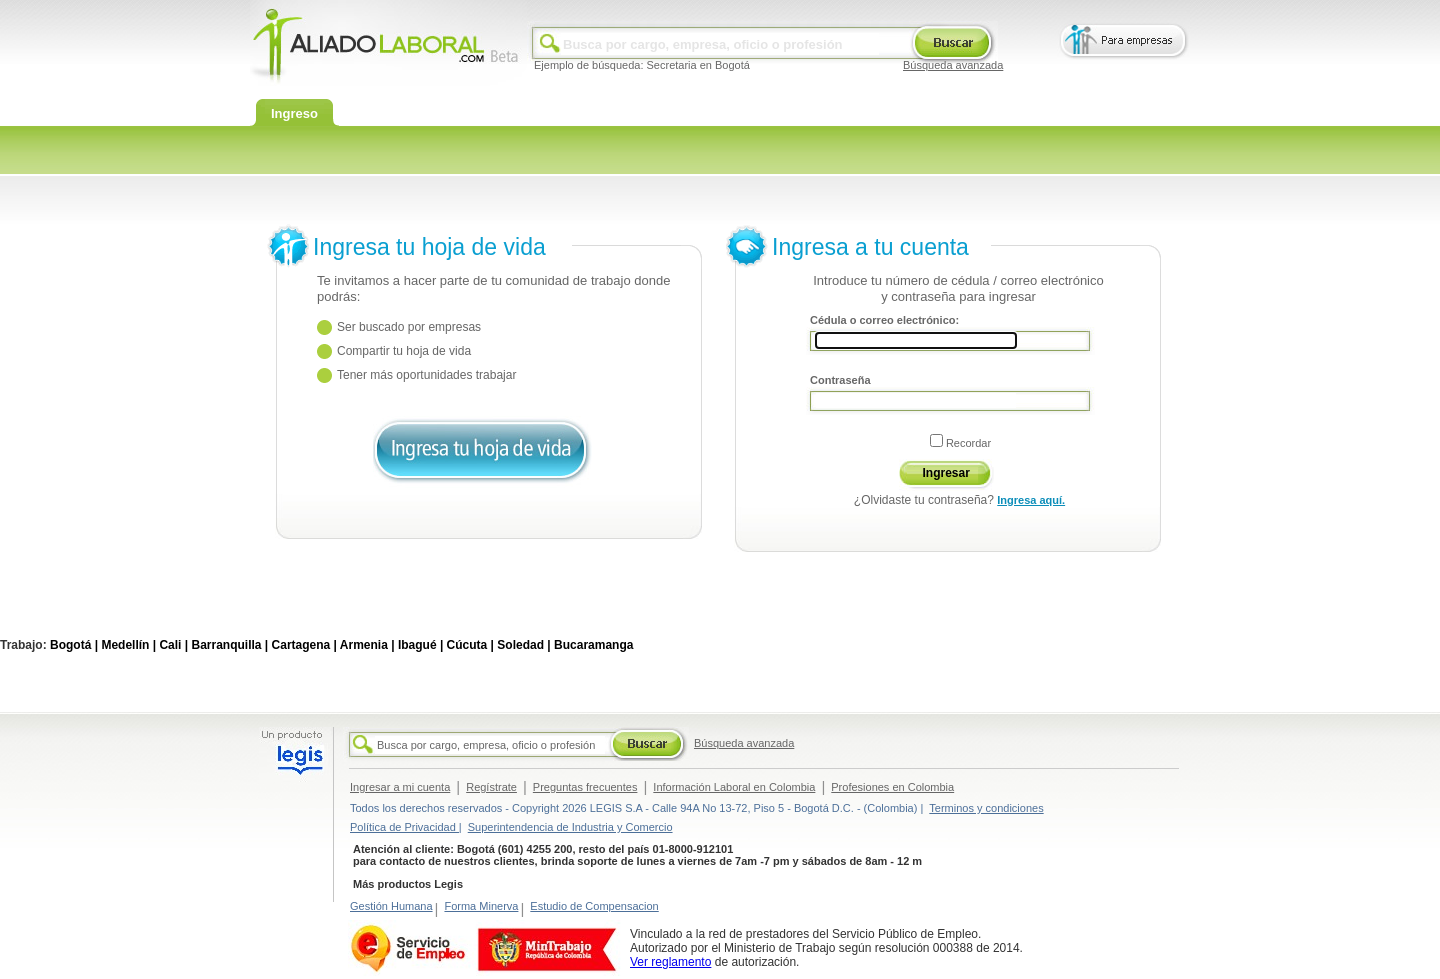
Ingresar (946, 473)
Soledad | (523, 645)
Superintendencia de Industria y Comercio (570, 827)
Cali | (173, 645)
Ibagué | (420, 645)
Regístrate (491, 787)
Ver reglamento (670, 962)
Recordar (968, 443)
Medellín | (128, 645)
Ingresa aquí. (1031, 500)
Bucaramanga (593, 645)
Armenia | (367, 645)
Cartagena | (304, 645)
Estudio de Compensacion (594, 906)
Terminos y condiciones (986, 808)
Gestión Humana (391, 906)
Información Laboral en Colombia (734, 787)
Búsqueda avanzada (953, 65)
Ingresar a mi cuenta (400, 787)
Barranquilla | (229, 645)
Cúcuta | (470, 645)
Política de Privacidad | (406, 827)
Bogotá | (74, 645)
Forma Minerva (481, 906)
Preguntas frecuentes (585, 787)
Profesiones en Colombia (892, 787)
